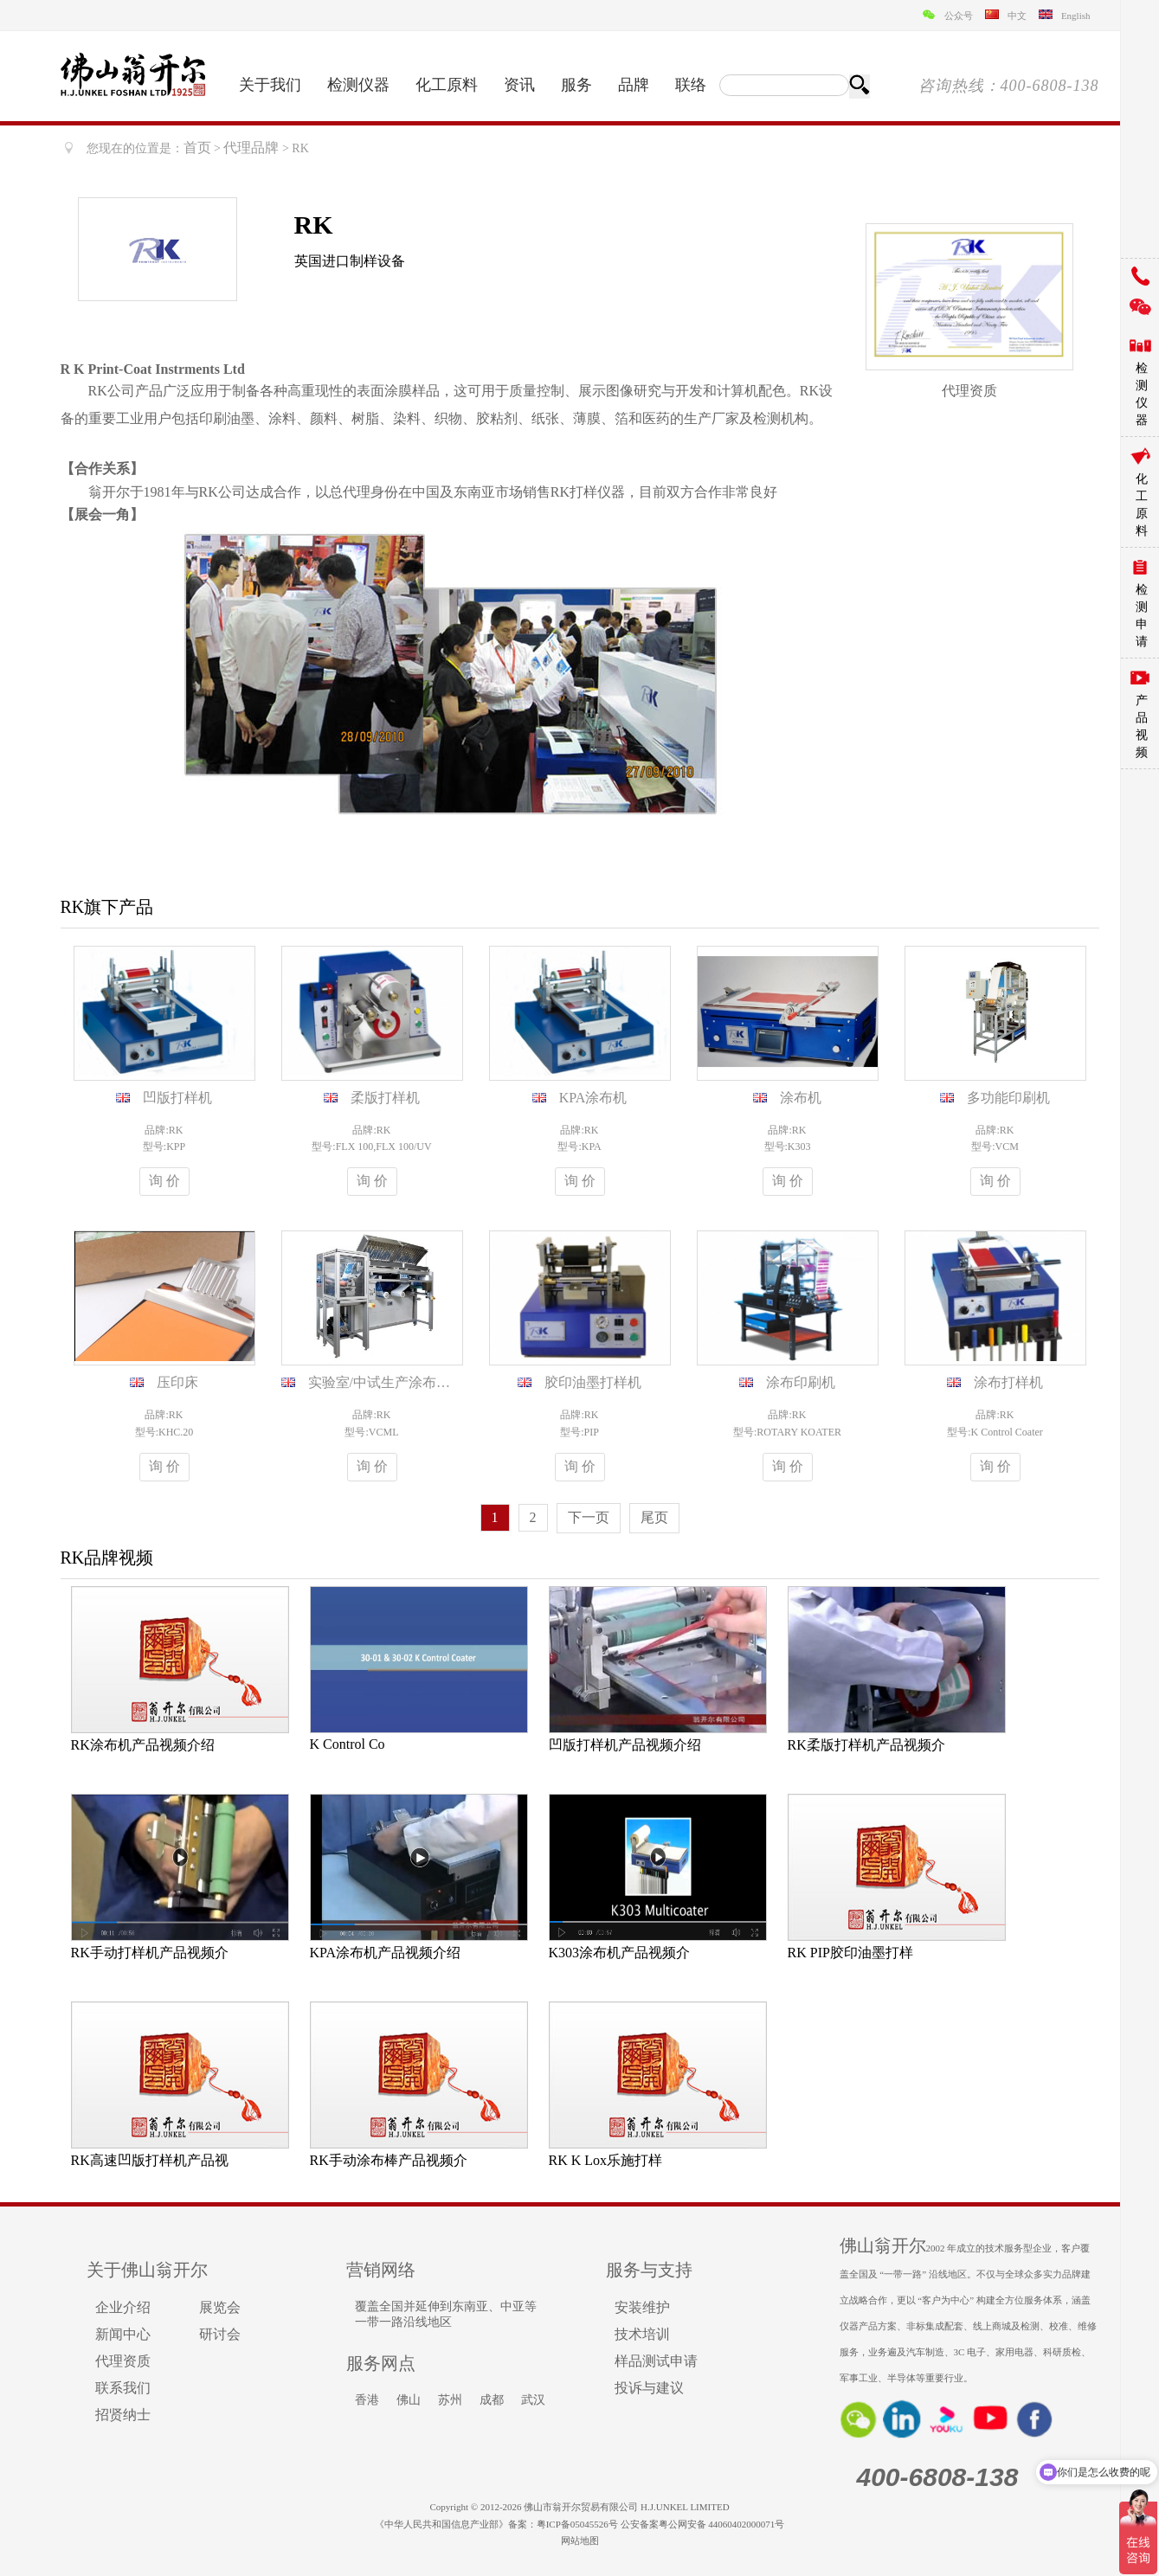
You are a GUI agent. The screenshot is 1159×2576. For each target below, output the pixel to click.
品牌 (633, 84)
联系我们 (123, 2387)
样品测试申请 (656, 2361)
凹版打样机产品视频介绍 (625, 1745)
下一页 (588, 1517)
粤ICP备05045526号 (577, 2524)
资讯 (519, 84)
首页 (197, 147)
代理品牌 (251, 147)
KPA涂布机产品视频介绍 (385, 1952)
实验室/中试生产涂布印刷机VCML (413, 1382)
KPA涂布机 (593, 1097)
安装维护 (642, 2307)
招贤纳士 (123, 2414)
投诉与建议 (649, 2387)
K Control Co (347, 1744)
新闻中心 (123, 2334)
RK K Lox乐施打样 (606, 2160)
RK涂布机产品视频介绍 (143, 1745)
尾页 (654, 1517)
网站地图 (580, 2540)
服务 (576, 84)
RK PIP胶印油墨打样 (850, 1952)
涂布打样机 (1008, 1382)
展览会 (220, 2307)
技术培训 (642, 2334)
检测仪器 (358, 84)
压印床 (177, 1382)
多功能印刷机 (1008, 1097)
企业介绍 (123, 2307)
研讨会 (220, 2334)
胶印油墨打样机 (592, 1382)
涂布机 (800, 1097)
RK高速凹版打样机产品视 (150, 2160)
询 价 (164, 1180)
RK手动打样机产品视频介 (150, 1952)
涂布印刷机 (800, 1382)
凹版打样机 (177, 1097)
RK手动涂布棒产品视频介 (388, 2160)
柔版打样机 (385, 1097)
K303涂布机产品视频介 (620, 1952)
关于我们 (270, 84)
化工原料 (446, 84)
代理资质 (123, 2361)
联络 (690, 84)
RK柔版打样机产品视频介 (866, 1745)
